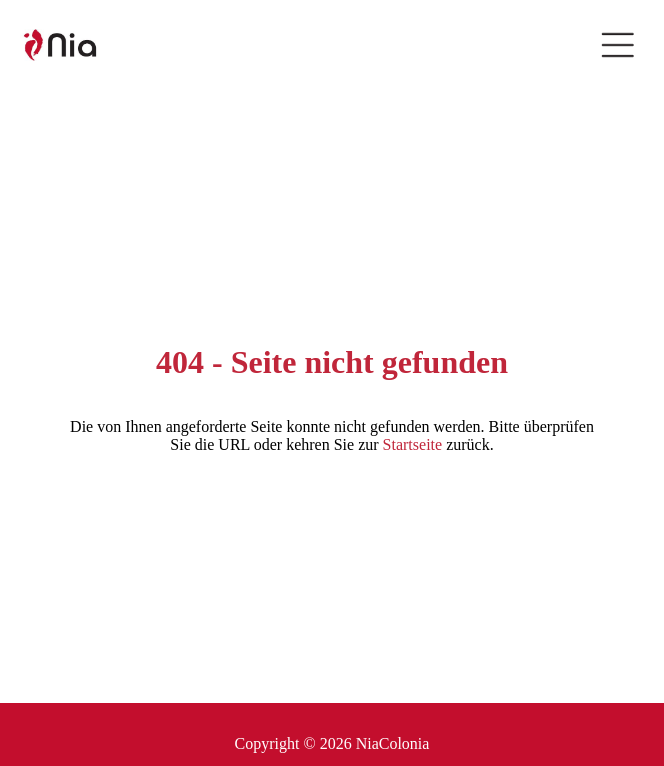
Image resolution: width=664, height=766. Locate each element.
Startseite (413, 444)
